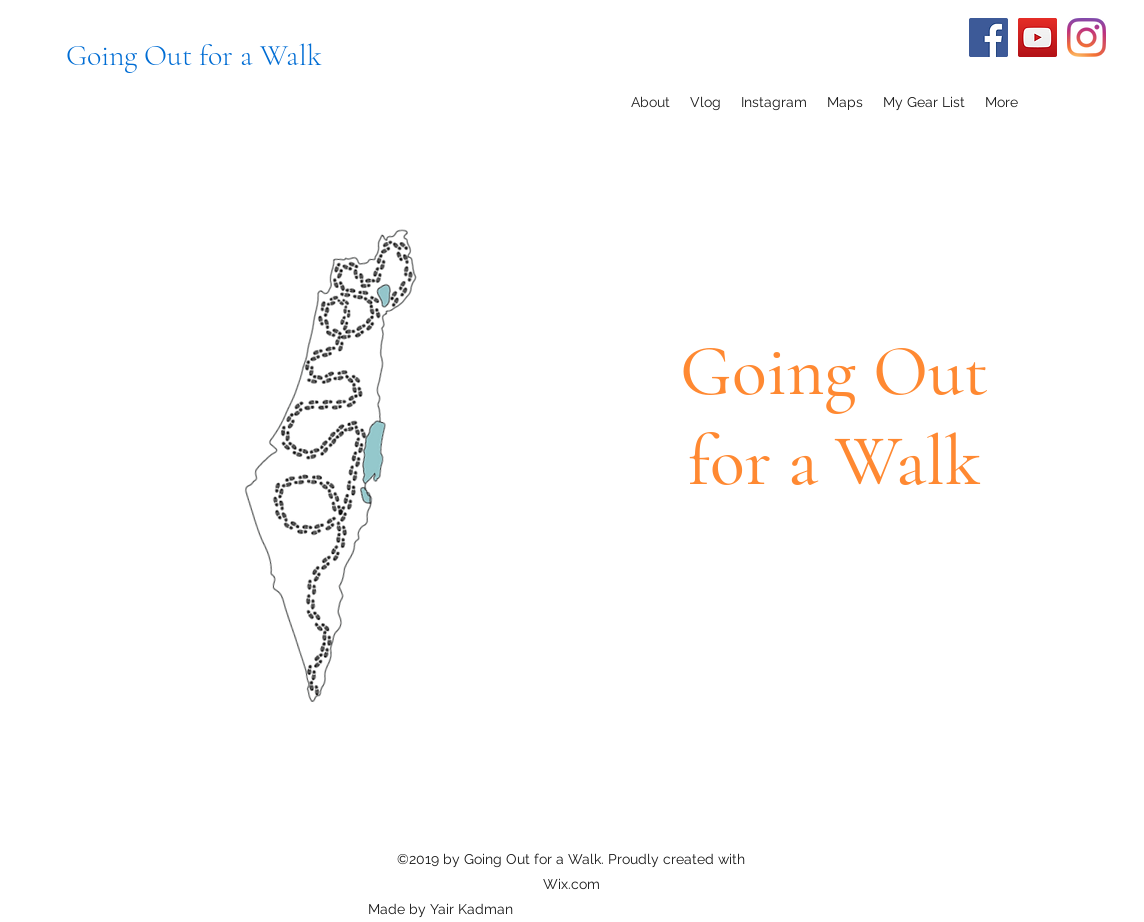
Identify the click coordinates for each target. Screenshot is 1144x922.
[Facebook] (988, 37)
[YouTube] (1037, 37)
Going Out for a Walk (194, 55)
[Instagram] (1086, 37)
